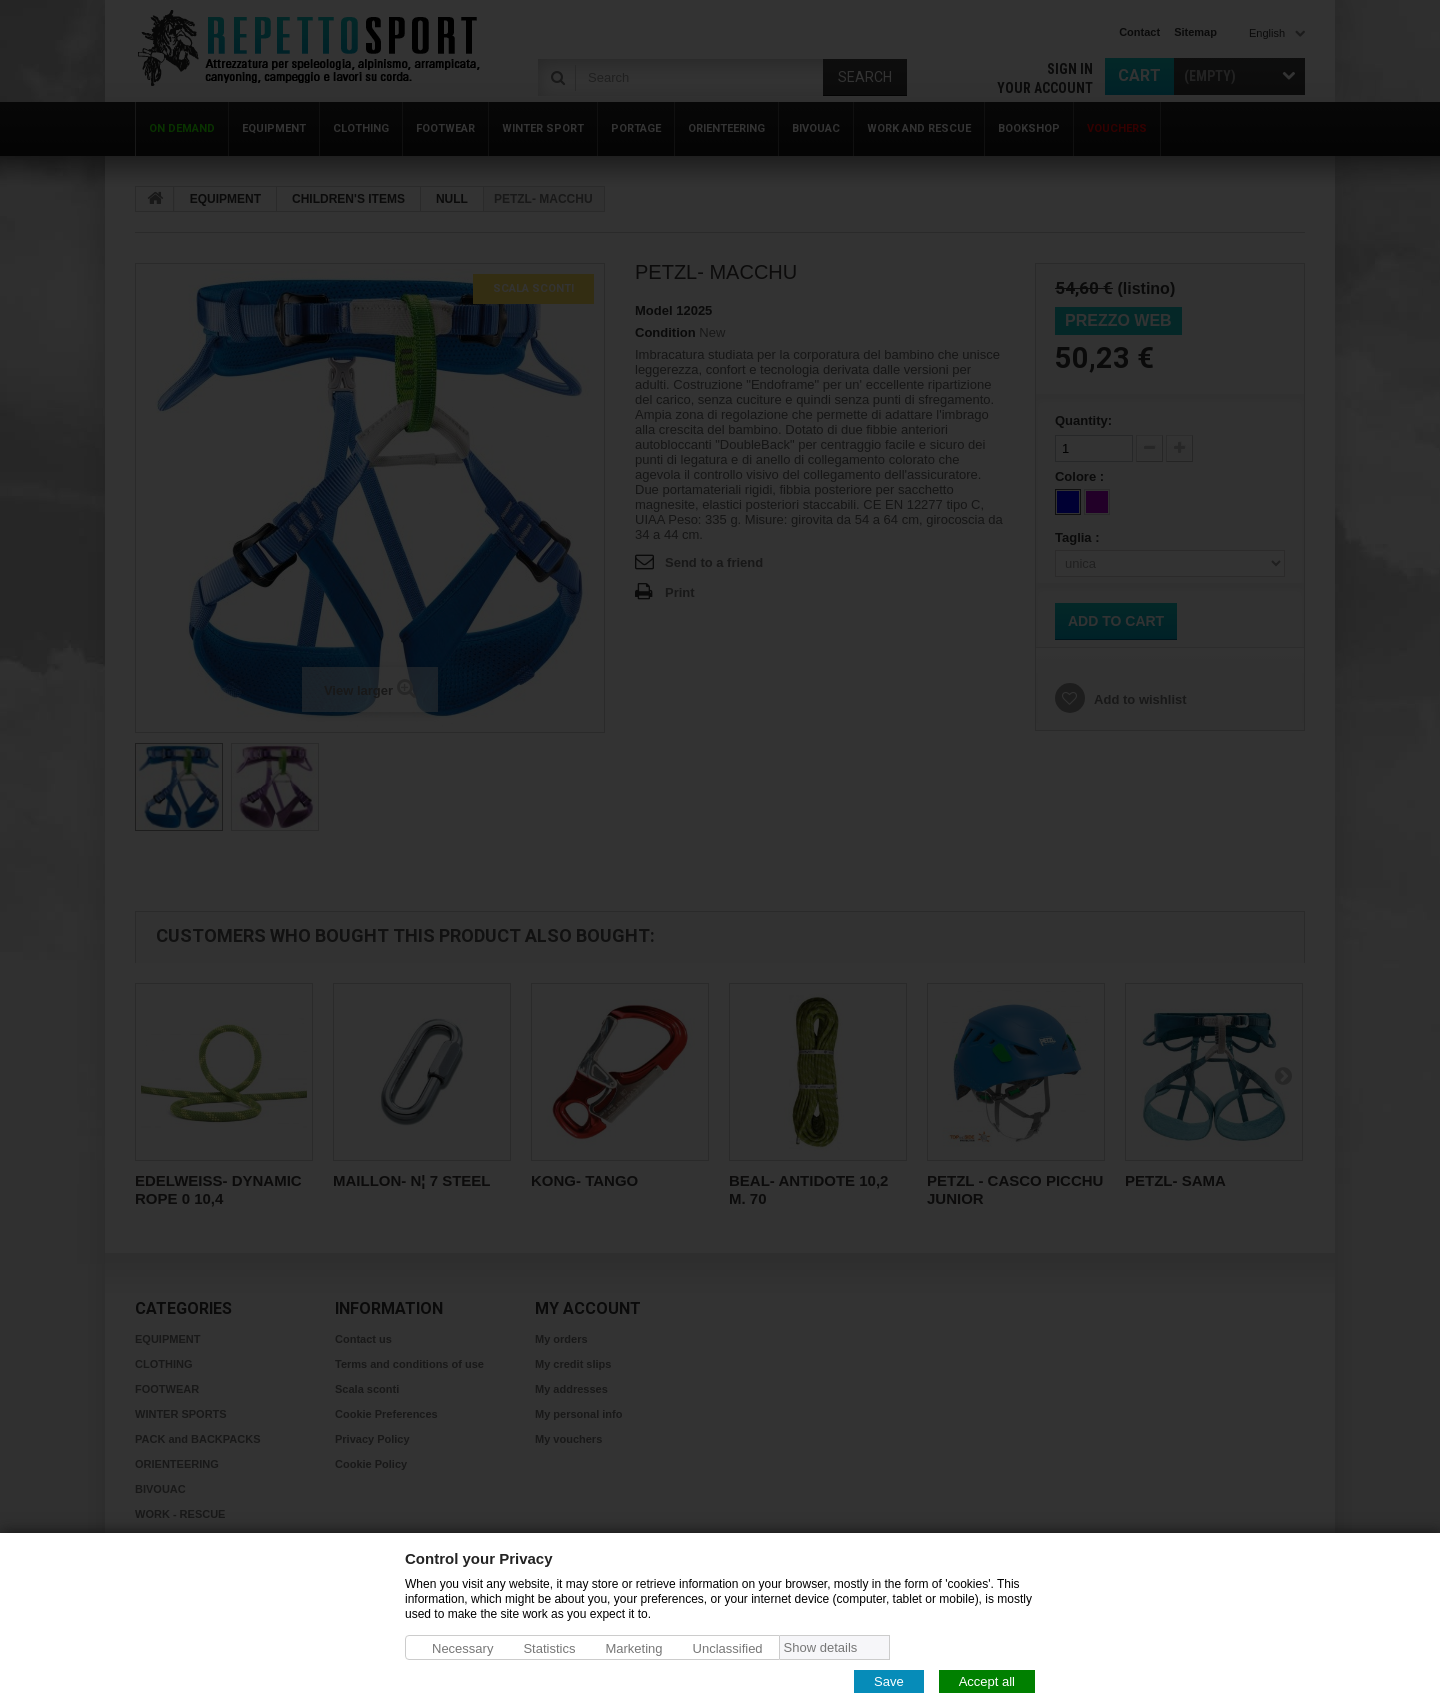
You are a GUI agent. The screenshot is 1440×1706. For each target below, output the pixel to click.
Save (889, 1680)
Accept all (987, 1680)
